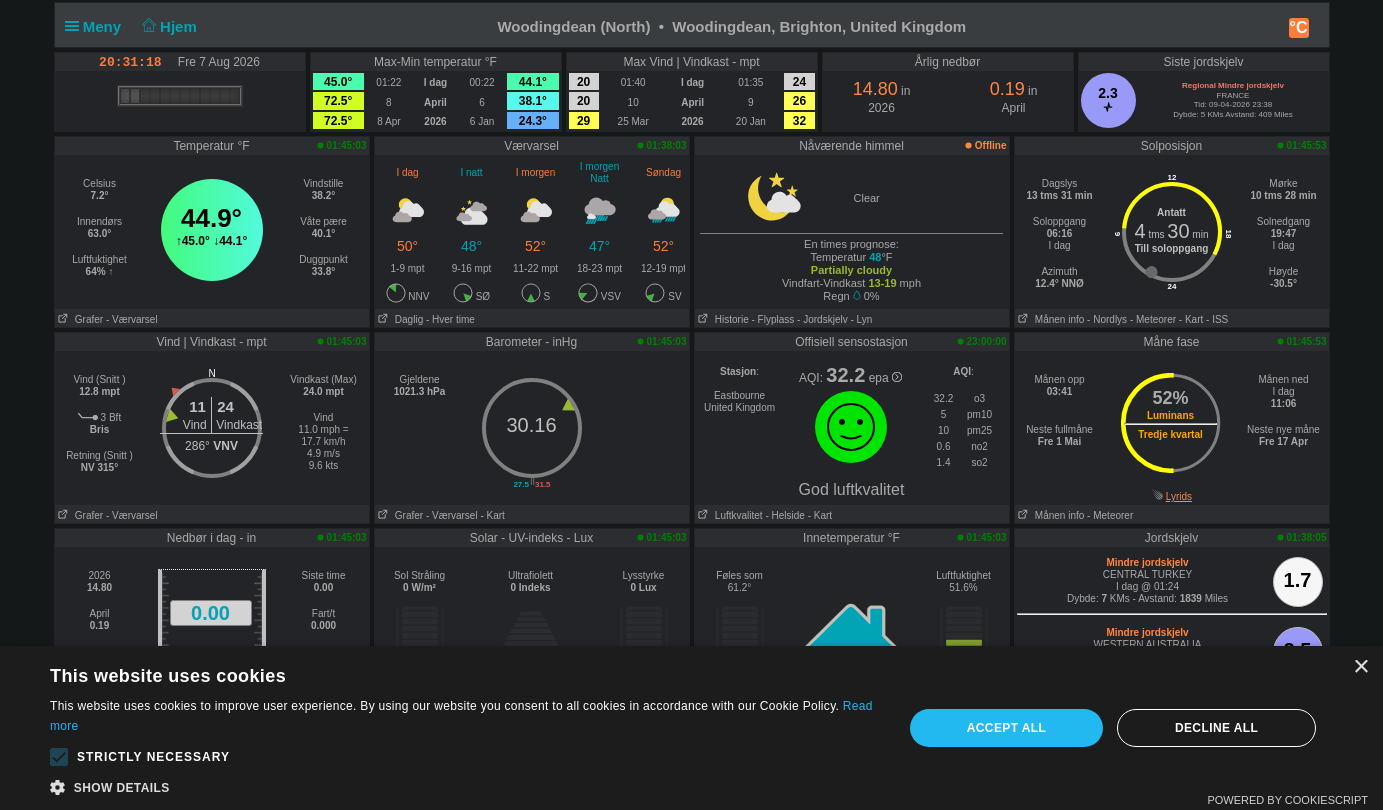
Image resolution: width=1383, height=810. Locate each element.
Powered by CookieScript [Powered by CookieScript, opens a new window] (1287, 800)
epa (885, 378)
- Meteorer (1153, 319)
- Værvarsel (132, 319)
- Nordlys (1107, 319)
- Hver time (450, 319)
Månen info (1050, 319)
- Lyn (861, 319)
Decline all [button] (1216, 728)
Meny (97, 26)
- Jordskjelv (822, 319)
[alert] (691, 728)
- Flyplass (773, 319)
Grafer (79, 319)
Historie (722, 319)
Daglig (399, 319)
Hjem (167, 26)
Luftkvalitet (729, 515)
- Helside (784, 515)
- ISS (1217, 319)
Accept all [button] (1007, 728)
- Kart (1191, 319)
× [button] (1360, 667)
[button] (59, 757)
